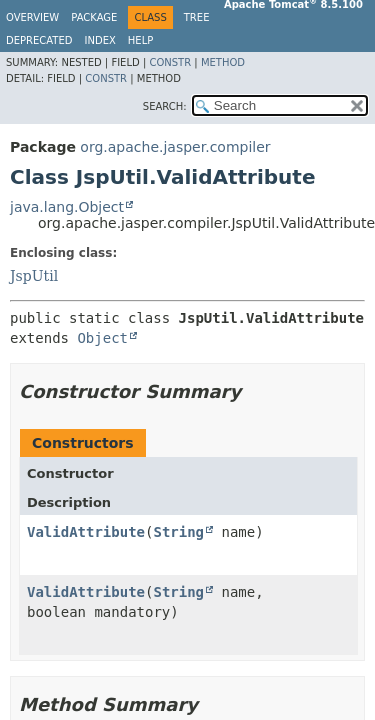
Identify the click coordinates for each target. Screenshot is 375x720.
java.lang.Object (67, 207)
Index (100, 40)
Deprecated (39, 40)
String (178, 532)
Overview (32, 17)
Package (94, 17)
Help (140, 40)
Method (223, 62)
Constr (170, 62)
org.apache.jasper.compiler (175, 147)
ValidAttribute (86, 532)
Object (102, 338)
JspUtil (34, 276)
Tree (197, 17)
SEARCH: (165, 106)
